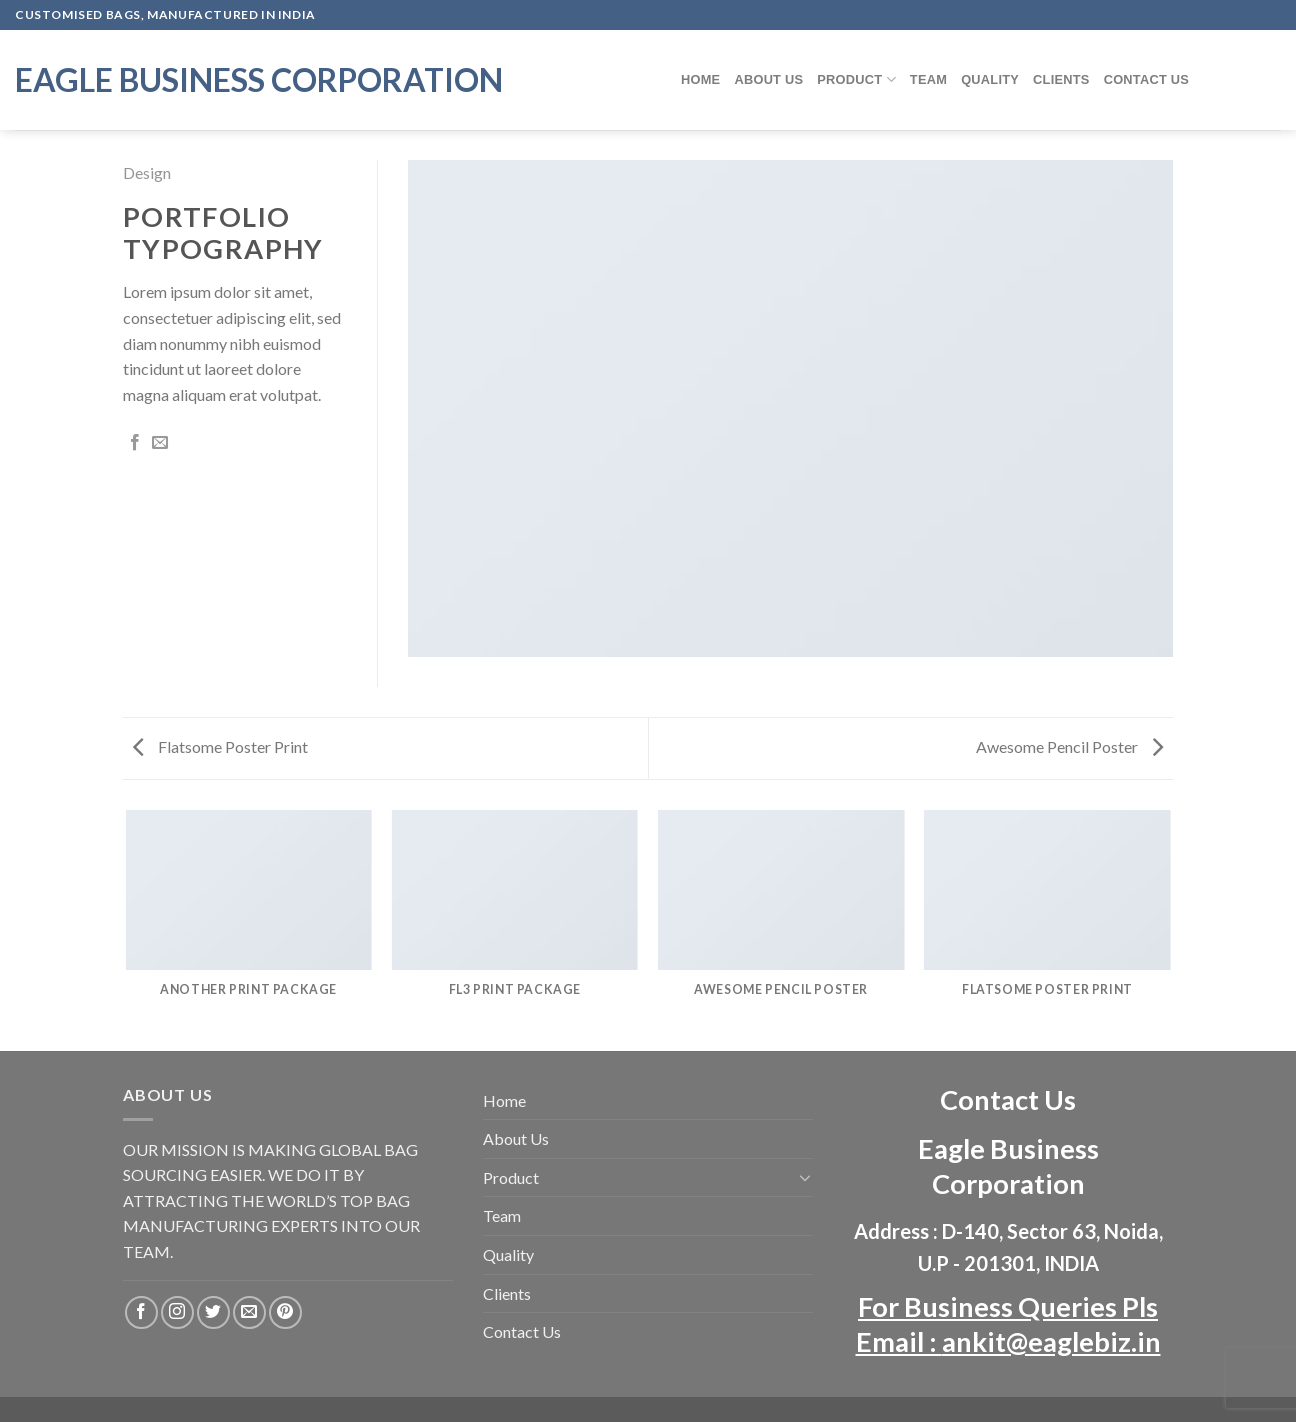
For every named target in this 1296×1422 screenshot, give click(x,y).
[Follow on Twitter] (213, 1312)
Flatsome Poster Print (220, 746)
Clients (1061, 79)
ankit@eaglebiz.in (1051, 1341)
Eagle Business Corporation (259, 80)
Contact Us (1147, 79)
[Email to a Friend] (160, 443)
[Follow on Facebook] (141, 1312)
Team (928, 79)
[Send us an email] (249, 1312)
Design (147, 172)
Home (700, 79)
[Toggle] (805, 1177)
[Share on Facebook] (135, 443)
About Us (768, 79)
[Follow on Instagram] (177, 1312)
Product (856, 79)
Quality (990, 79)
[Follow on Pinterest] (285, 1312)
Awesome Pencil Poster (1069, 746)
